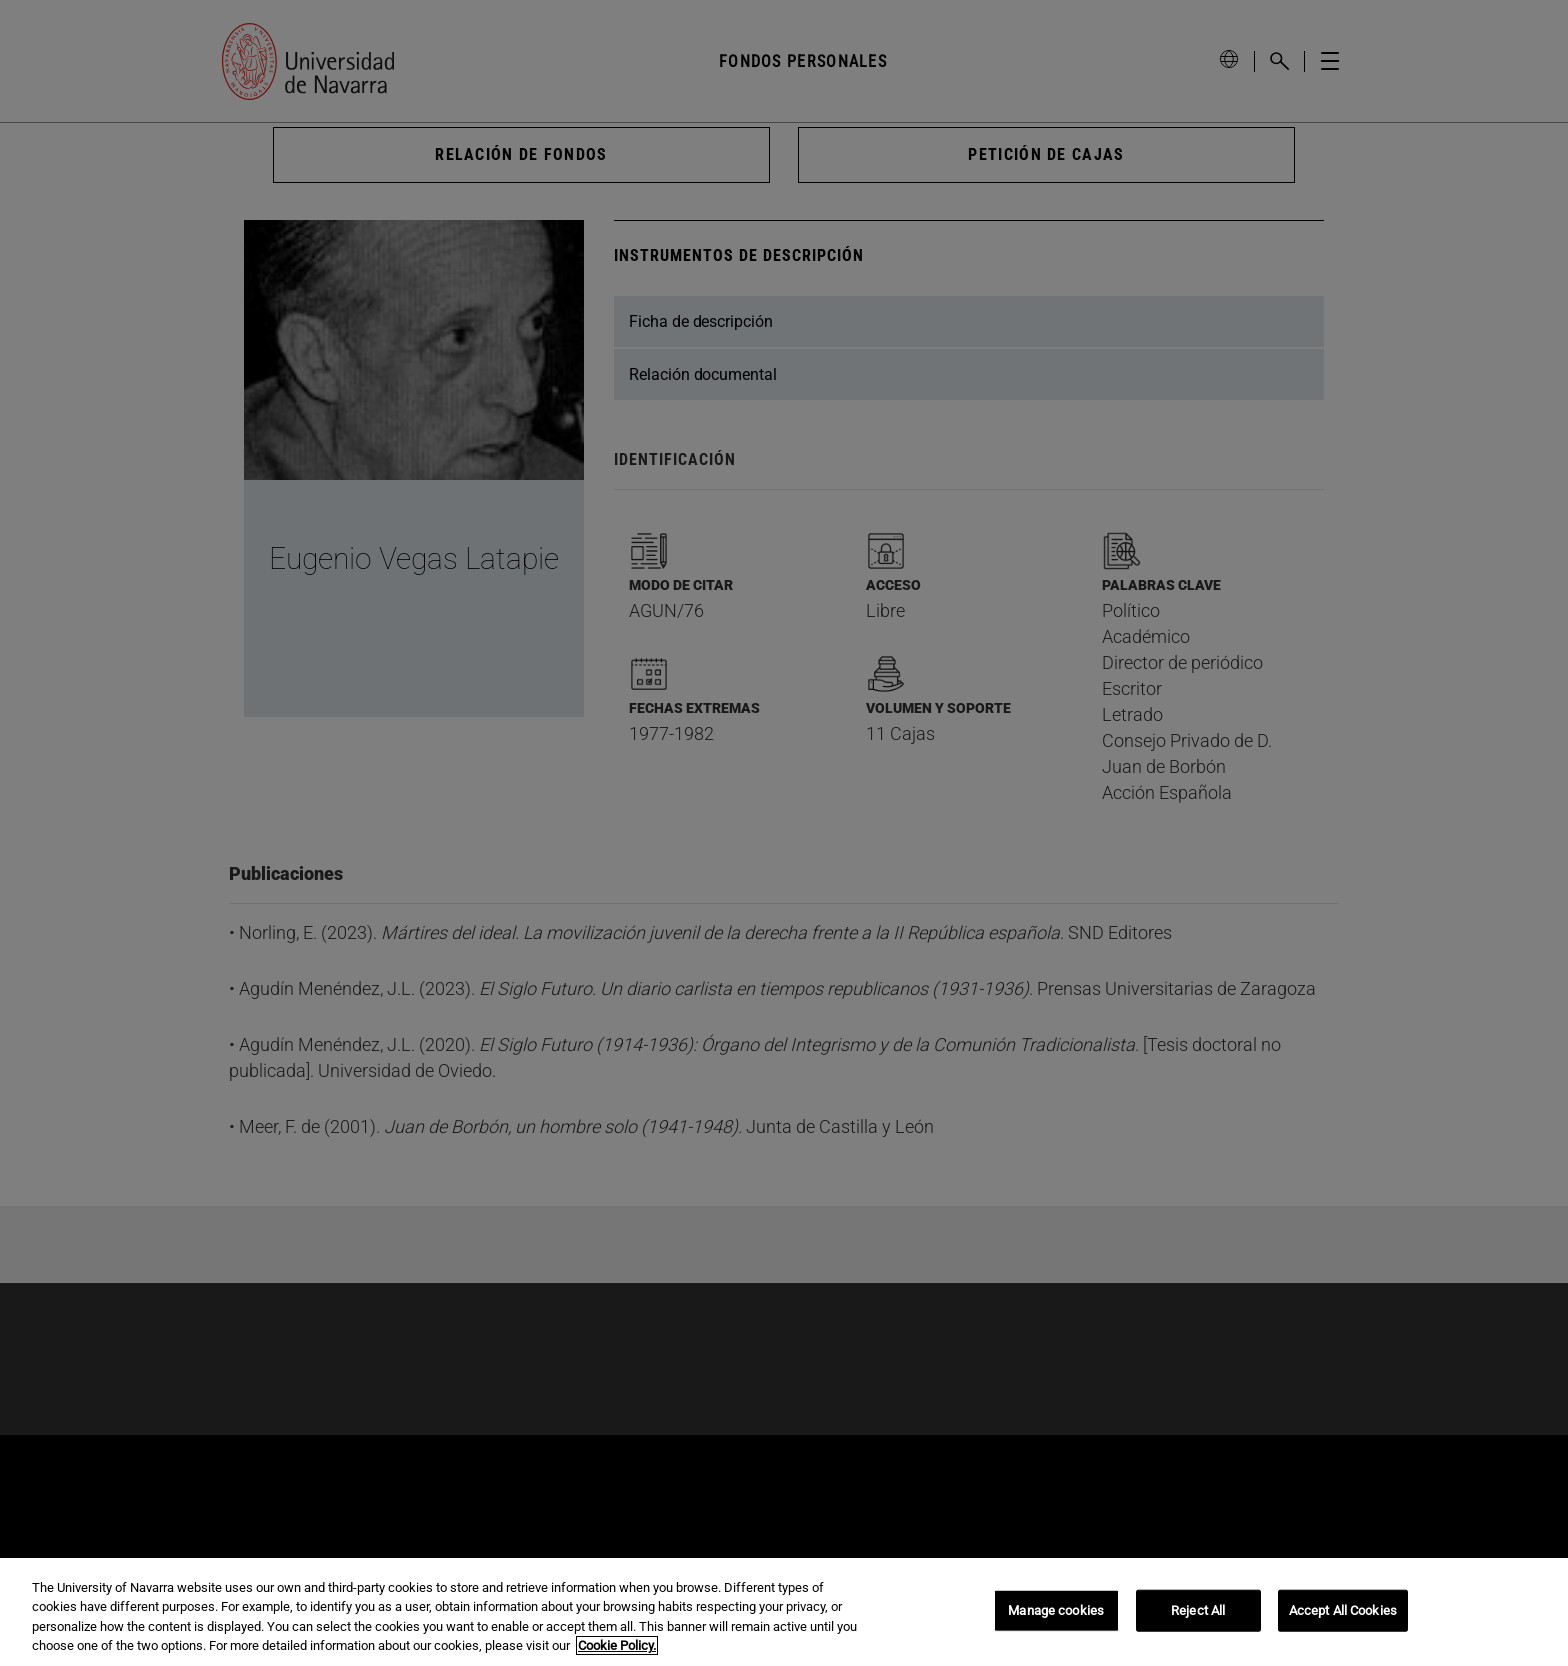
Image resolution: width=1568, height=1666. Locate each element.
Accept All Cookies (1343, 1610)
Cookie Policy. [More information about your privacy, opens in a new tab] (617, 1645)
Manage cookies (1056, 1610)
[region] (784, 1612)
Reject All (1198, 1610)
